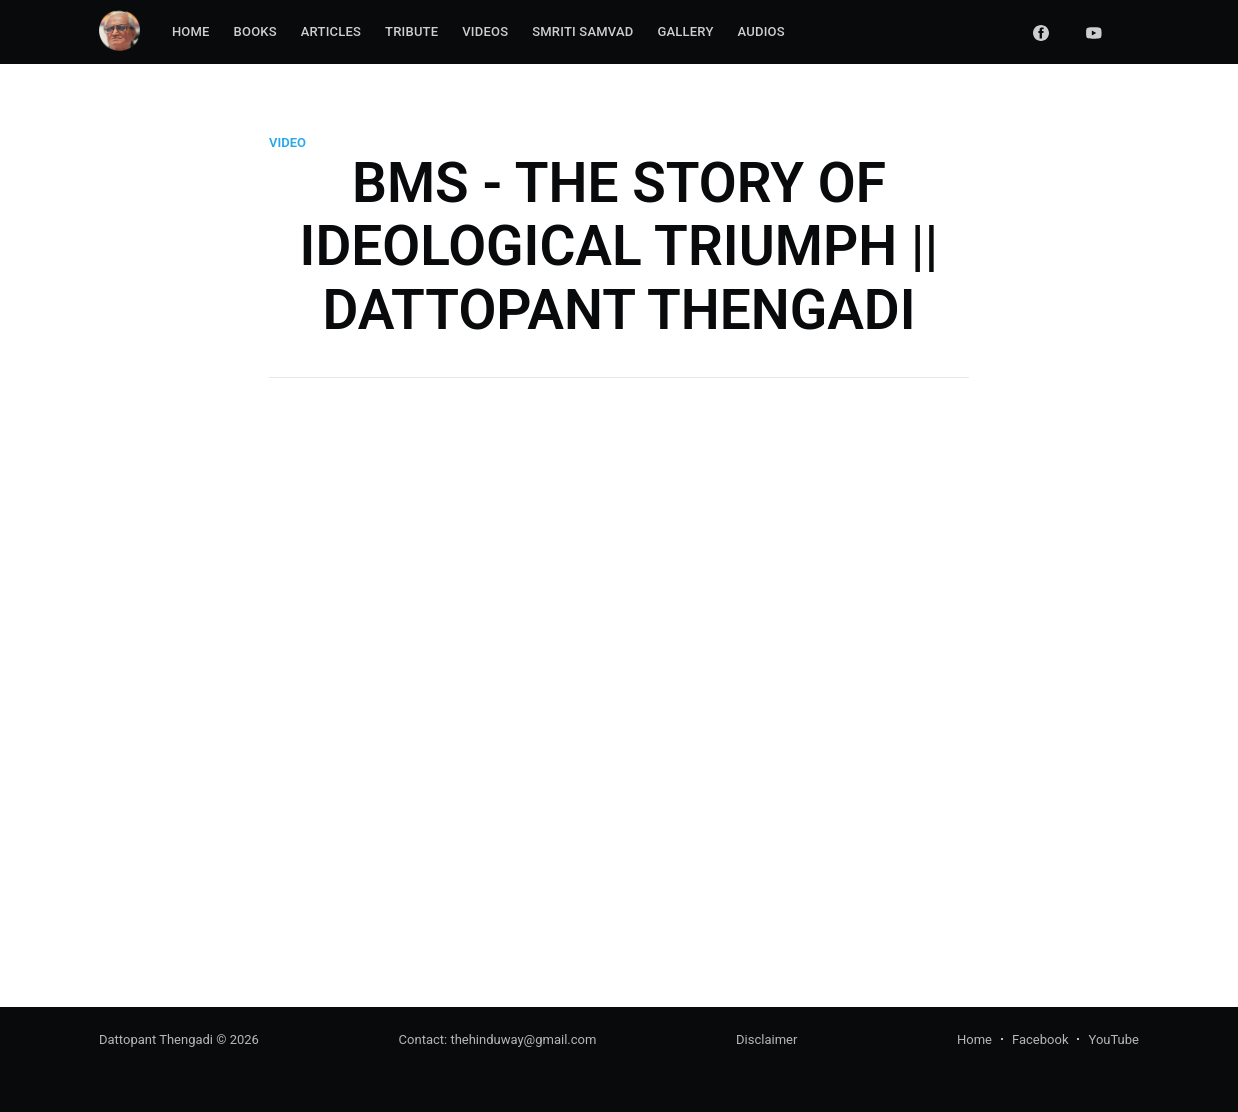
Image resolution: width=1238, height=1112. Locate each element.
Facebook (1040, 1039)
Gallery (685, 31)
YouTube (1113, 1039)
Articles (331, 31)
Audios (761, 31)
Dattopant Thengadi (156, 1039)
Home (191, 31)
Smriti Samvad (582, 31)
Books (255, 31)
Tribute (411, 31)
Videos (485, 31)
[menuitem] (191, 32)
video (287, 142)
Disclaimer (766, 1039)
